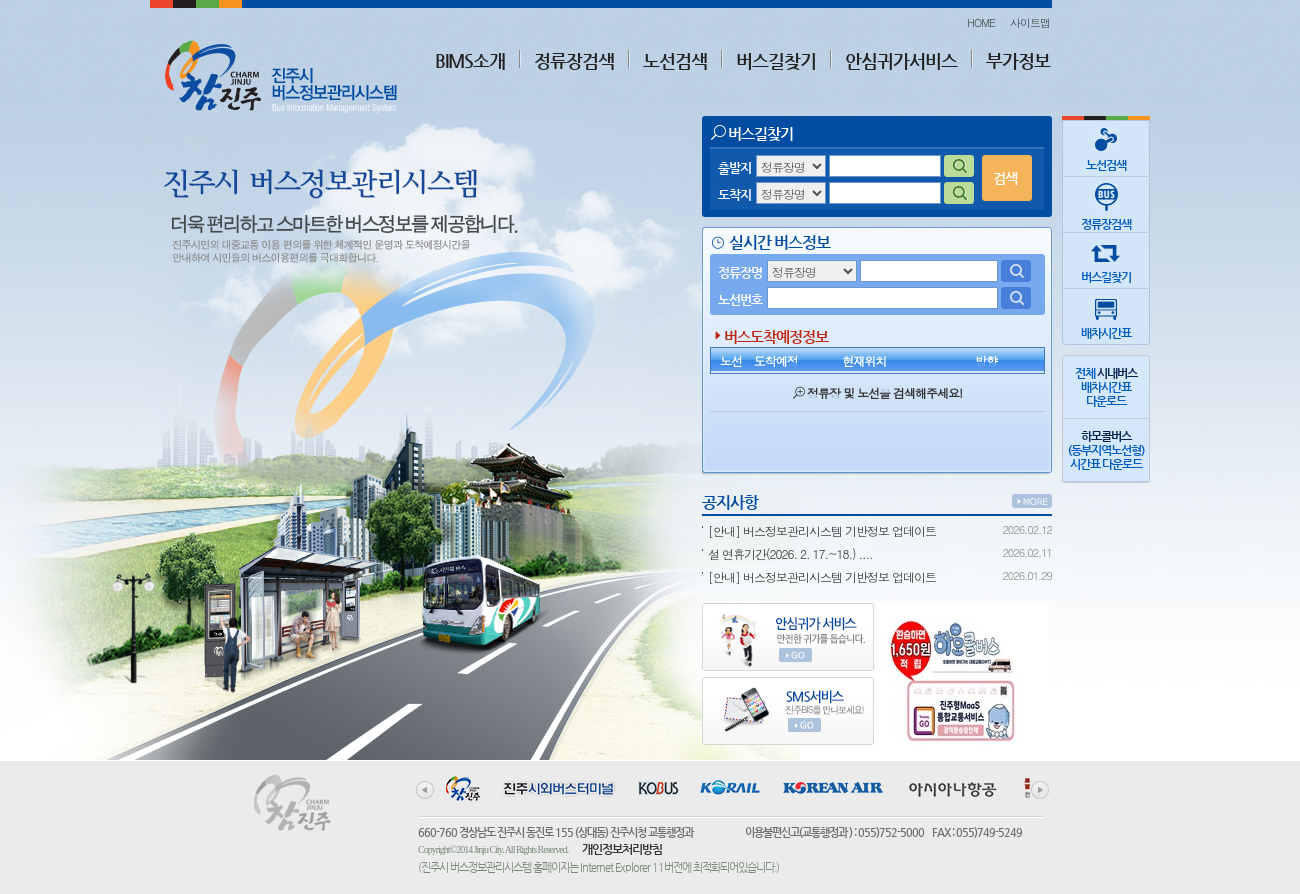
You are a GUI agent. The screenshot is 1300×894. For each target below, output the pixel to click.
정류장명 (740, 272)
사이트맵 (1030, 22)
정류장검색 (574, 60)
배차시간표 (1106, 314)
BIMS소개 (470, 60)
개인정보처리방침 (622, 849)
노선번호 (740, 299)
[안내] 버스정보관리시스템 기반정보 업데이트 (822, 530)
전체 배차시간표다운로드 (1106, 387)
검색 (1005, 178)
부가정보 (1018, 60)
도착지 (734, 194)
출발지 (734, 167)
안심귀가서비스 (901, 60)
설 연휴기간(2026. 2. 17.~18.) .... (790, 553)
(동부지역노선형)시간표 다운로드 (1106, 450)
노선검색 (675, 60)
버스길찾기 (776, 60)
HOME (981, 22)
